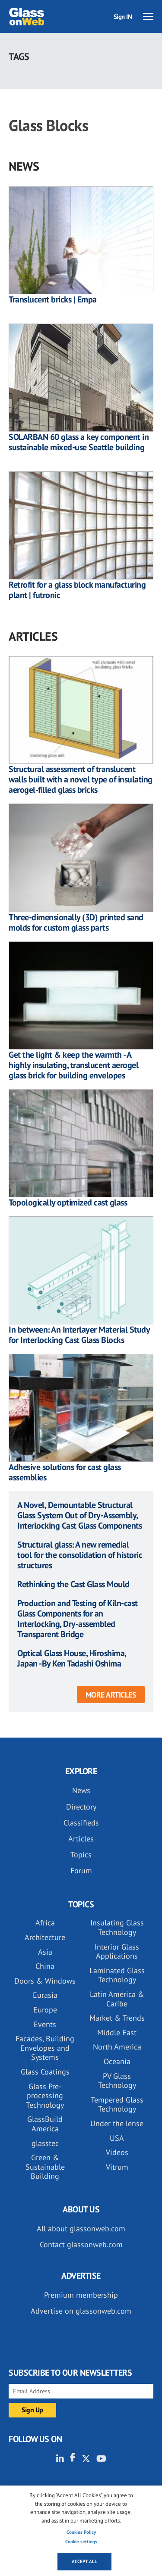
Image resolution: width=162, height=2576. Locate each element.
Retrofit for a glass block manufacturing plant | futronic (77, 589)
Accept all (84, 2561)
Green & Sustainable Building (45, 2166)
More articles (111, 1695)
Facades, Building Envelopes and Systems (45, 2048)
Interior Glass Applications (117, 1951)
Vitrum (117, 2167)
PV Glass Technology (117, 2080)
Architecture (45, 1937)
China (44, 1966)
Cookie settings (81, 2542)
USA (117, 2138)
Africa (45, 1923)
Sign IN (123, 16)
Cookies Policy (81, 2532)
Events (45, 2024)
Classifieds (81, 1823)
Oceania (117, 2061)
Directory (81, 1807)
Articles (81, 1839)
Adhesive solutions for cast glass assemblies (65, 1472)
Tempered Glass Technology (117, 2104)
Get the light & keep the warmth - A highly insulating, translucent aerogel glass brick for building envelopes (73, 1065)
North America (117, 2047)
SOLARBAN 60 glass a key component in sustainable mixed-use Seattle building (79, 442)
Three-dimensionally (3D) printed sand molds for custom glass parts (76, 922)
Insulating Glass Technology (117, 1927)
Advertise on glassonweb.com (81, 2311)
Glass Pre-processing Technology (45, 2095)
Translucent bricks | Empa (53, 299)
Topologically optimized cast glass (68, 1202)
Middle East (117, 2032)
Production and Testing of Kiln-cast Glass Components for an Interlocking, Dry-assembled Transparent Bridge (77, 1618)
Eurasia (45, 1995)
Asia (45, 1952)
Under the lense (116, 2123)
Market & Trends (117, 2018)
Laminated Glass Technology (117, 1975)
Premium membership (81, 2295)
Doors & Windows (45, 1981)
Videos (117, 2152)
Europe (45, 2010)
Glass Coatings (45, 2072)
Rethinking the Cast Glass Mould (73, 1584)
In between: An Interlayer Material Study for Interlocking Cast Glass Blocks (79, 1334)
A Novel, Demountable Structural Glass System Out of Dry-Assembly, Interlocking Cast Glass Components (79, 1515)
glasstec (45, 2143)
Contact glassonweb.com (81, 2244)
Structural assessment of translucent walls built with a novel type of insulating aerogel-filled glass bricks (80, 779)
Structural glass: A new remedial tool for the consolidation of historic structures (79, 1554)
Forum (81, 1870)
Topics (81, 1855)
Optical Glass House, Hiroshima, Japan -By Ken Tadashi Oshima (71, 1658)
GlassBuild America (45, 2124)
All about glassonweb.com (81, 2228)
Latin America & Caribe (117, 1999)
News (81, 1790)
